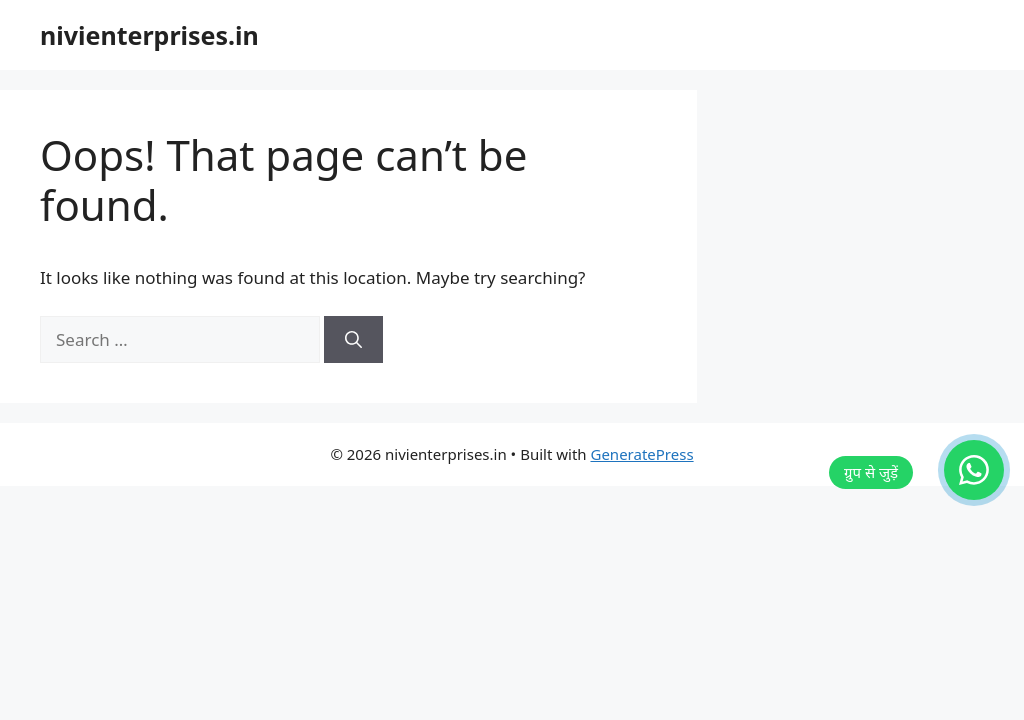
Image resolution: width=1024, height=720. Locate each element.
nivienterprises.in (149, 35)
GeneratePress (641, 454)
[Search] (353, 340)
